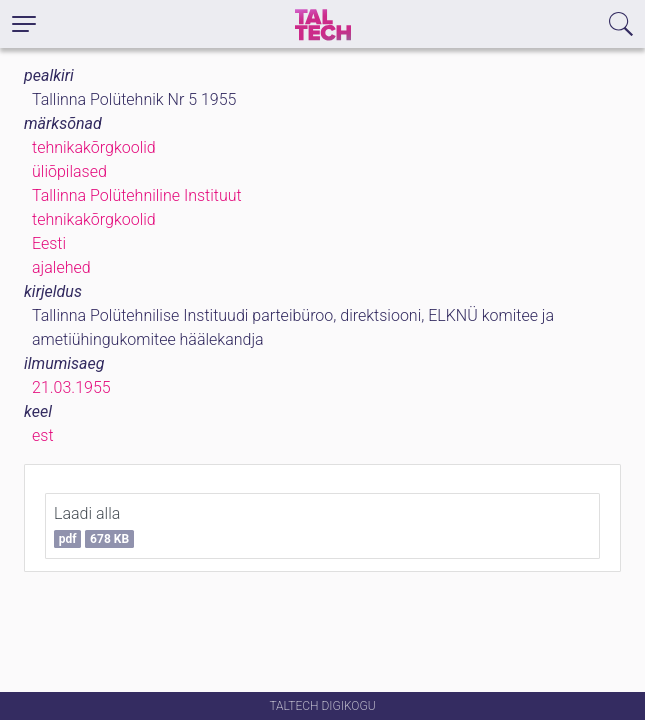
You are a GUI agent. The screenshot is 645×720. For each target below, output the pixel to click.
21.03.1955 (71, 387)
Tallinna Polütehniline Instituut (137, 195)
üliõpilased (69, 171)
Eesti (49, 243)
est (43, 435)
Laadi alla (94, 526)
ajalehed (61, 267)
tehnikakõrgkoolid (94, 147)
